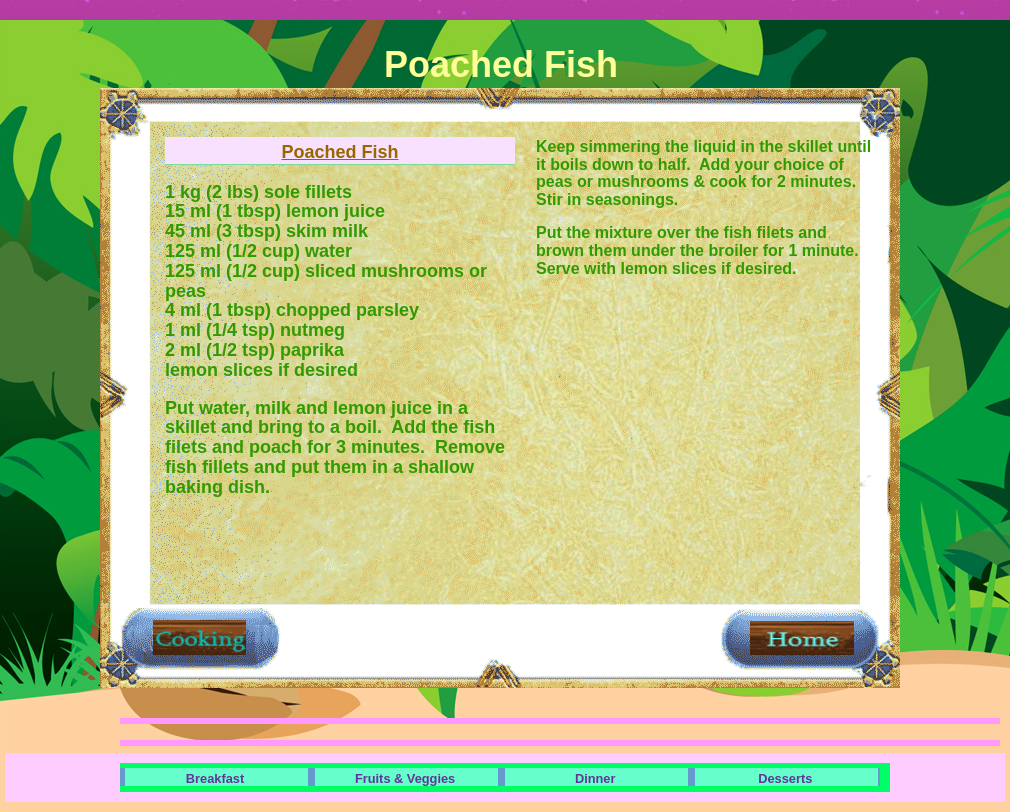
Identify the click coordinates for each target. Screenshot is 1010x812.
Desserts (785, 778)
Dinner (595, 778)
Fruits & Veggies (405, 778)
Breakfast (215, 778)
